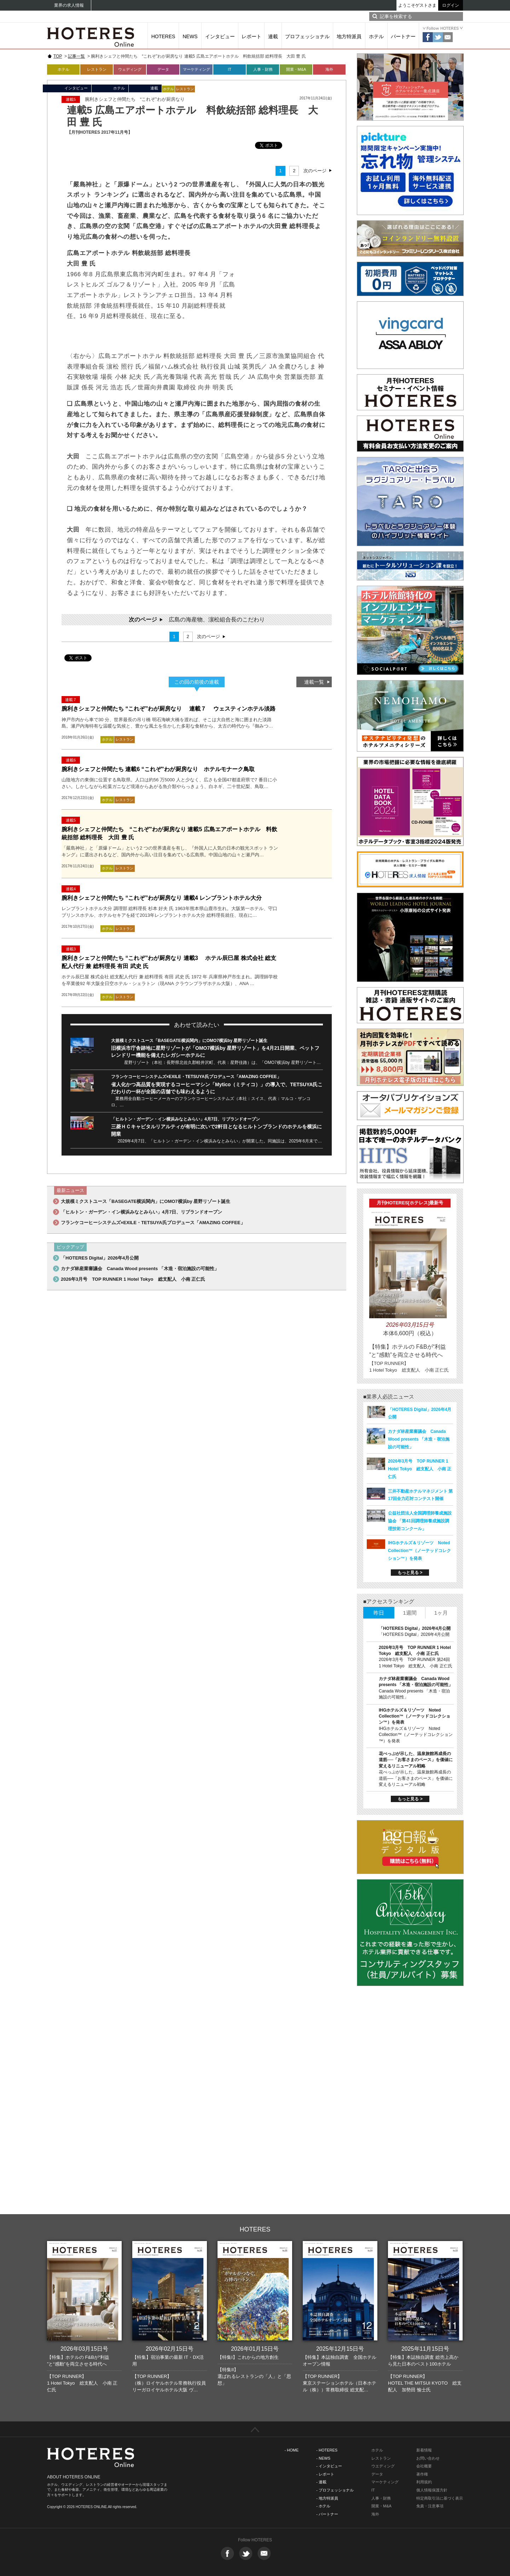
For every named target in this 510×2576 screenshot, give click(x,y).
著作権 (422, 2474)
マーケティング (196, 69)
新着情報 (424, 2450)
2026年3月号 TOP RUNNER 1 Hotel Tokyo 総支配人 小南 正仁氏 (133, 1279)
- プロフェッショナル (335, 2490)
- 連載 (321, 2482)
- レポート (325, 2474)
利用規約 (424, 2482)
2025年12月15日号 (340, 2349)
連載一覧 (314, 682)
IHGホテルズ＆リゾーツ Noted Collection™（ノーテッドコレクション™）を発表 (419, 1550)
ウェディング (129, 69)
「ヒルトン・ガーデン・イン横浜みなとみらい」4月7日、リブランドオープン (185, 1119)
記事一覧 (76, 56)
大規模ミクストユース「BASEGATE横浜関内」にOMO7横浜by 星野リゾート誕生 (189, 1040)
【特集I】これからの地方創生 (248, 2357)
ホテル (376, 36)
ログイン (450, 5)
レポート (251, 36)
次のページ (314, 170)
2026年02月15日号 (169, 2349)
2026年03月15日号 (84, 2349)
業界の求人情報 (69, 5)
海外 (329, 69)
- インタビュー (329, 2466)
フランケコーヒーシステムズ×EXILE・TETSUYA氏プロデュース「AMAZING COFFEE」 (196, 1076)
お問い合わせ (428, 2458)
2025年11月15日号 (425, 2349)
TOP (57, 56)
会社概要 (424, 2466)
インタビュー (220, 36)
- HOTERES (326, 2450)
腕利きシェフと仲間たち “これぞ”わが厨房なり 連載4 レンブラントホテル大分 (162, 898)
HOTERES (163, 36)
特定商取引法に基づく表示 (439, 2498)
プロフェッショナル (307, 36)
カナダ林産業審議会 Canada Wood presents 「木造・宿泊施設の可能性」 (140, 1268)
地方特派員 (349, 36)
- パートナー (327, 2514)
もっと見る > (410, 1572)
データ (163, 69)
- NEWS (323, 2458)
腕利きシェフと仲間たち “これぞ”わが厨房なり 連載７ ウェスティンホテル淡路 (169, 709)
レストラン (96, 69)
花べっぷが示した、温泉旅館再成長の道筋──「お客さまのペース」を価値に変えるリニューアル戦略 (416, 1760)
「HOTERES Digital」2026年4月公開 (100, 1258)
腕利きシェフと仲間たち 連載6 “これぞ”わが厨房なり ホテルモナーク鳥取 (158, 769)
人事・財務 (263, 69)
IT (229, 69)
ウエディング (383, 2466)
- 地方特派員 (327, 2498)
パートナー (403, 36)
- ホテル (323, 2506)
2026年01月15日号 (255, 2349)
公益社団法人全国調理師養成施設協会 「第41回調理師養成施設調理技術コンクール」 (420, 1521)
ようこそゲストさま (417, 5)
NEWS (190, 36)
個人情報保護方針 (431, 2490)
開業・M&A (296, 69)
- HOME (292, 2450)
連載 (273, 36)
